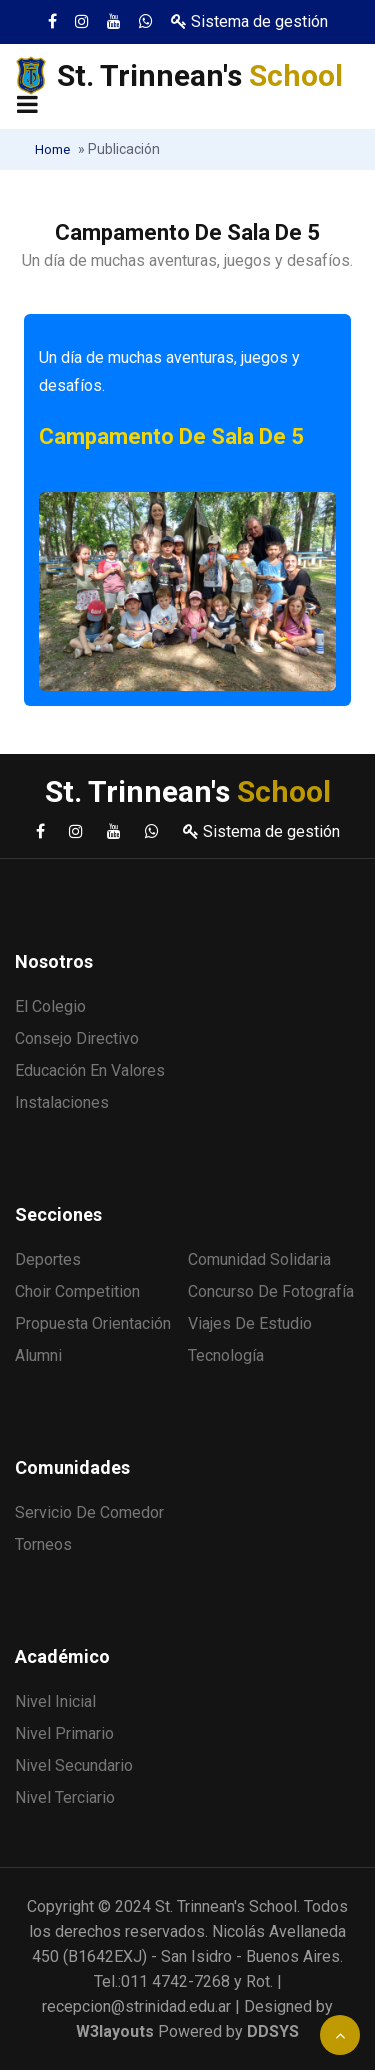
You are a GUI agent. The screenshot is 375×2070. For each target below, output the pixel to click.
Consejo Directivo (77, 1038)
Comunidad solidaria (259, 1259)
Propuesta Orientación (93, 1323)
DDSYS (273, 2031)
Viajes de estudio (250, 1323)
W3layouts (115, 2031)
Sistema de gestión (249, 21)
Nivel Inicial (55, 1701)
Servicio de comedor (89, 1512)
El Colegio (50, 1006)
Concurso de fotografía (271, 1291)
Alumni (38, 1355)
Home (52, 149)
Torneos (43, 1544)
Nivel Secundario (74, 1765)
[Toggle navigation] (27, 106)
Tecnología (226, 1355)
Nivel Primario (64, 1733)
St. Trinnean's (200, 75)
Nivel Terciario (65, 1797)
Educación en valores (90, 1070)
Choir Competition (77, 1291)
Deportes (48, 1259)
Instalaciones (62, 1102)
